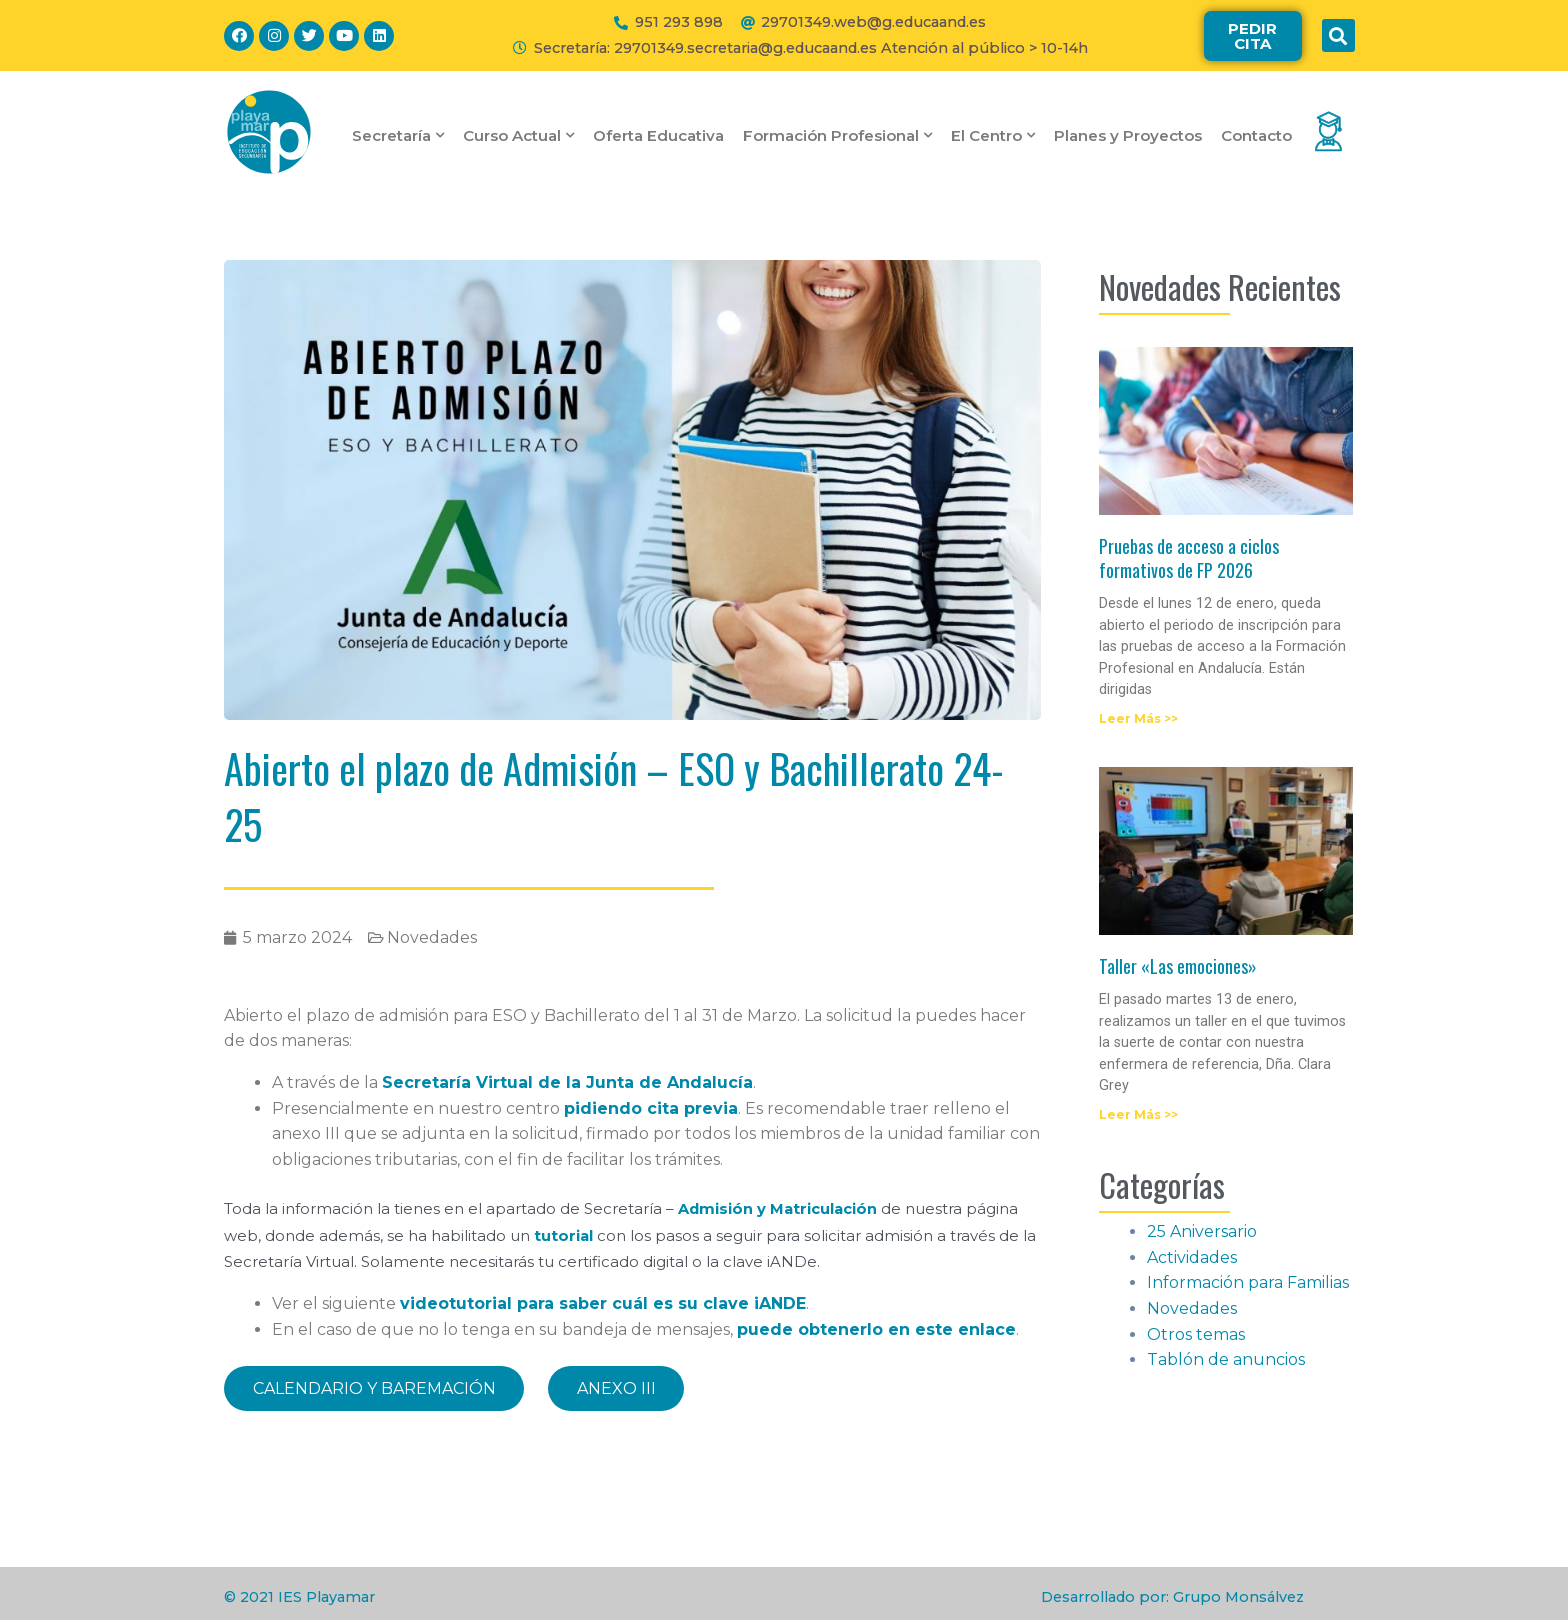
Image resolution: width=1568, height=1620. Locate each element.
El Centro (993, 135)
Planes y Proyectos (1128, 135)
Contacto (1256, 135)
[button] (1253, 36)
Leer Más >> (1138, 718)
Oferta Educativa (658, 135)
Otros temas (1196, 1334)
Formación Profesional (837, 135)
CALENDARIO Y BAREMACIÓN (375, 1386)
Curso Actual (518, 135)
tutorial (564, 1234)
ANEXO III (620, 1386)
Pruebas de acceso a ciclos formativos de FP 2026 (1189, 557)
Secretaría (398, 135)
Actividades (1192, 1257)
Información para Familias (1248, 1282)
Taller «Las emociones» (1178, 966)
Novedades (432, 937)
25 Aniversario (1202, 1231)
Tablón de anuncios (1226, 1359)
